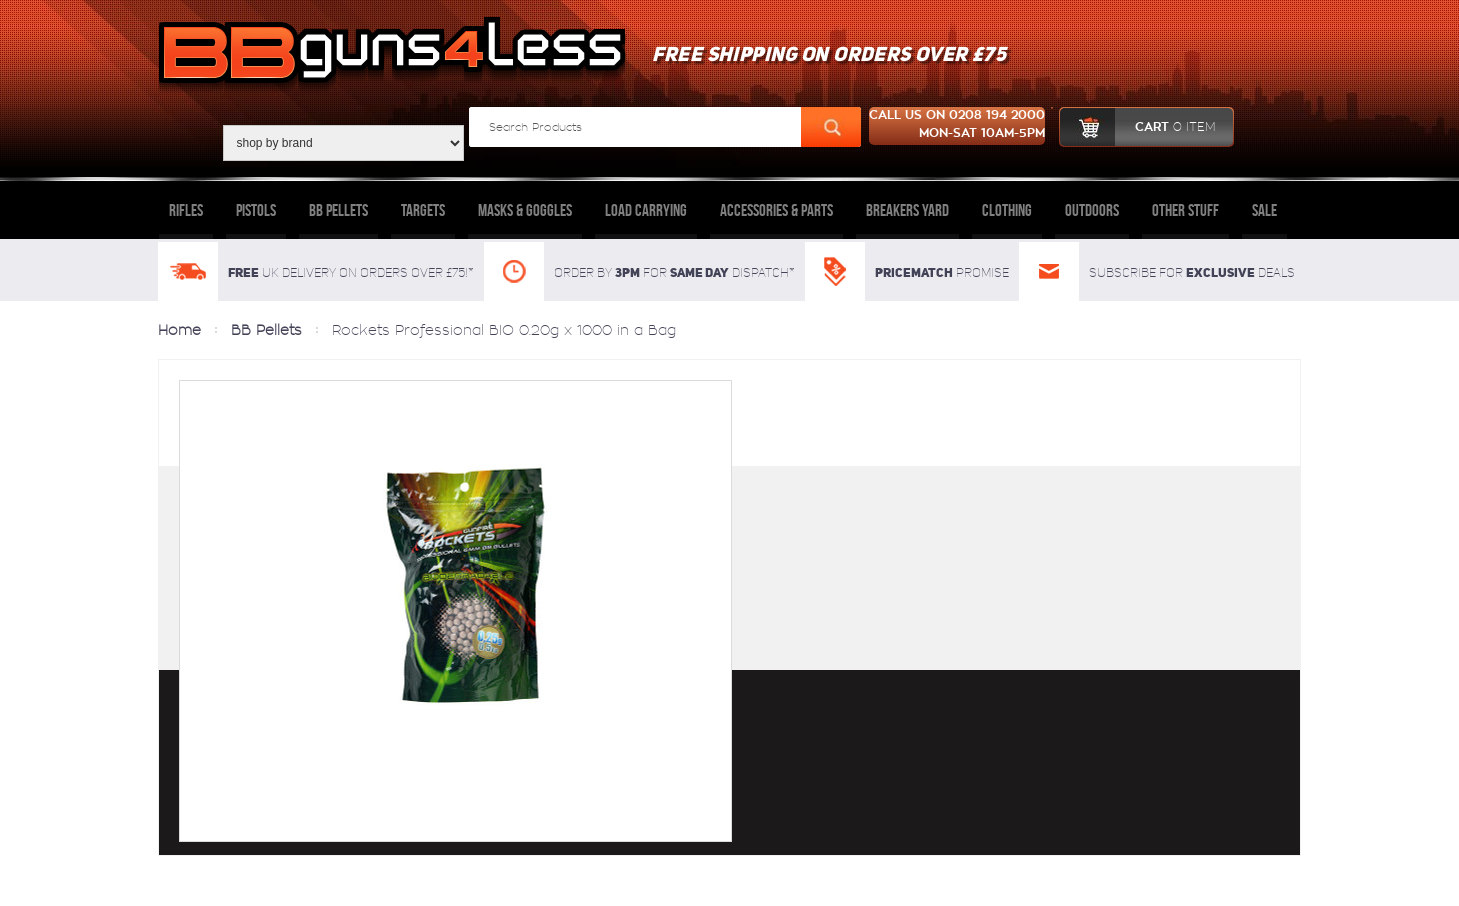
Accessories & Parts (776, 210)
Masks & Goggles (525, 210)
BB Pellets (338, 210)
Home (179, 330)
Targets (423, 210)
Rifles (186, 210)
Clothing (1007, 210)
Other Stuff (1185, 210)
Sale (1264, 210)
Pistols (256, 210)
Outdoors (1092, 210)
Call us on (957, 126)
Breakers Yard (907, 210)
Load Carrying (646, 210)
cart (1137, 127)
